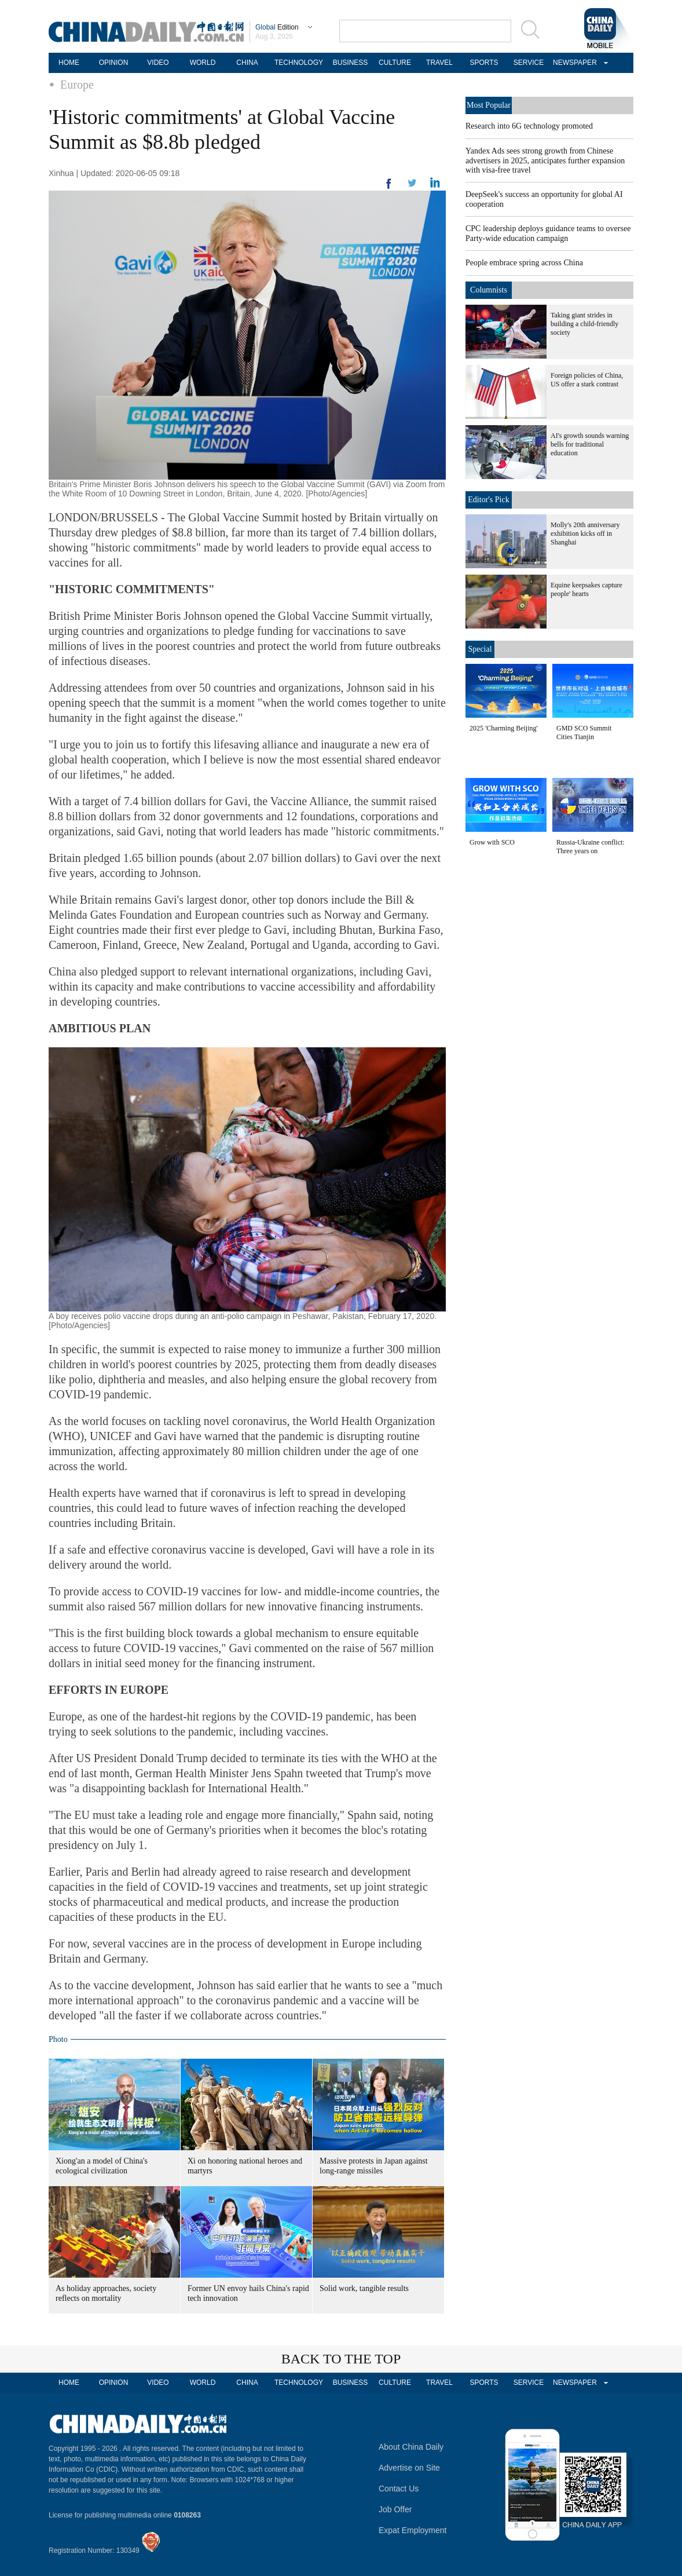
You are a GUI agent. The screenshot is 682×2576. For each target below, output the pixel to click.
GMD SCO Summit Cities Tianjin (583, 732)
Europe (77, 84)
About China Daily (411, 2446)
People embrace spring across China (524, 262)
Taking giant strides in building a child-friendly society (584, 324)
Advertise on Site (409, 2467)
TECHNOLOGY (298, 63)
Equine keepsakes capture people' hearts (586, 589)
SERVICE (529, 63)
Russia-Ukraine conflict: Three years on (590, 846)
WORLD (203, 63)
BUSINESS (350, 63)
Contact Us (399, 2488)
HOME (68, 63)
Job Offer (395, 2509)
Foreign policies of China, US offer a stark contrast (587, 379)
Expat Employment (413, 2530)
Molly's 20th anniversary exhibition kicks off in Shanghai (585, 533)
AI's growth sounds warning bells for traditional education (590, 444)
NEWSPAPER (573, 63)
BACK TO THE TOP (341, 2358)
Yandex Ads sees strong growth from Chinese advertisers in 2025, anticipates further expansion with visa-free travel (545, 160)
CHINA (247, 63)
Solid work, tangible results (364, 2288)
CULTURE (395, 63)
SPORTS (484, 63)
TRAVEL (439, 63)
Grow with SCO (492, 842)
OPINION (114, 63)
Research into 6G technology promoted (529, 126)
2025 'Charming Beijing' (504, 728)
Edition (277, 27)
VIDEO (157, 63)
